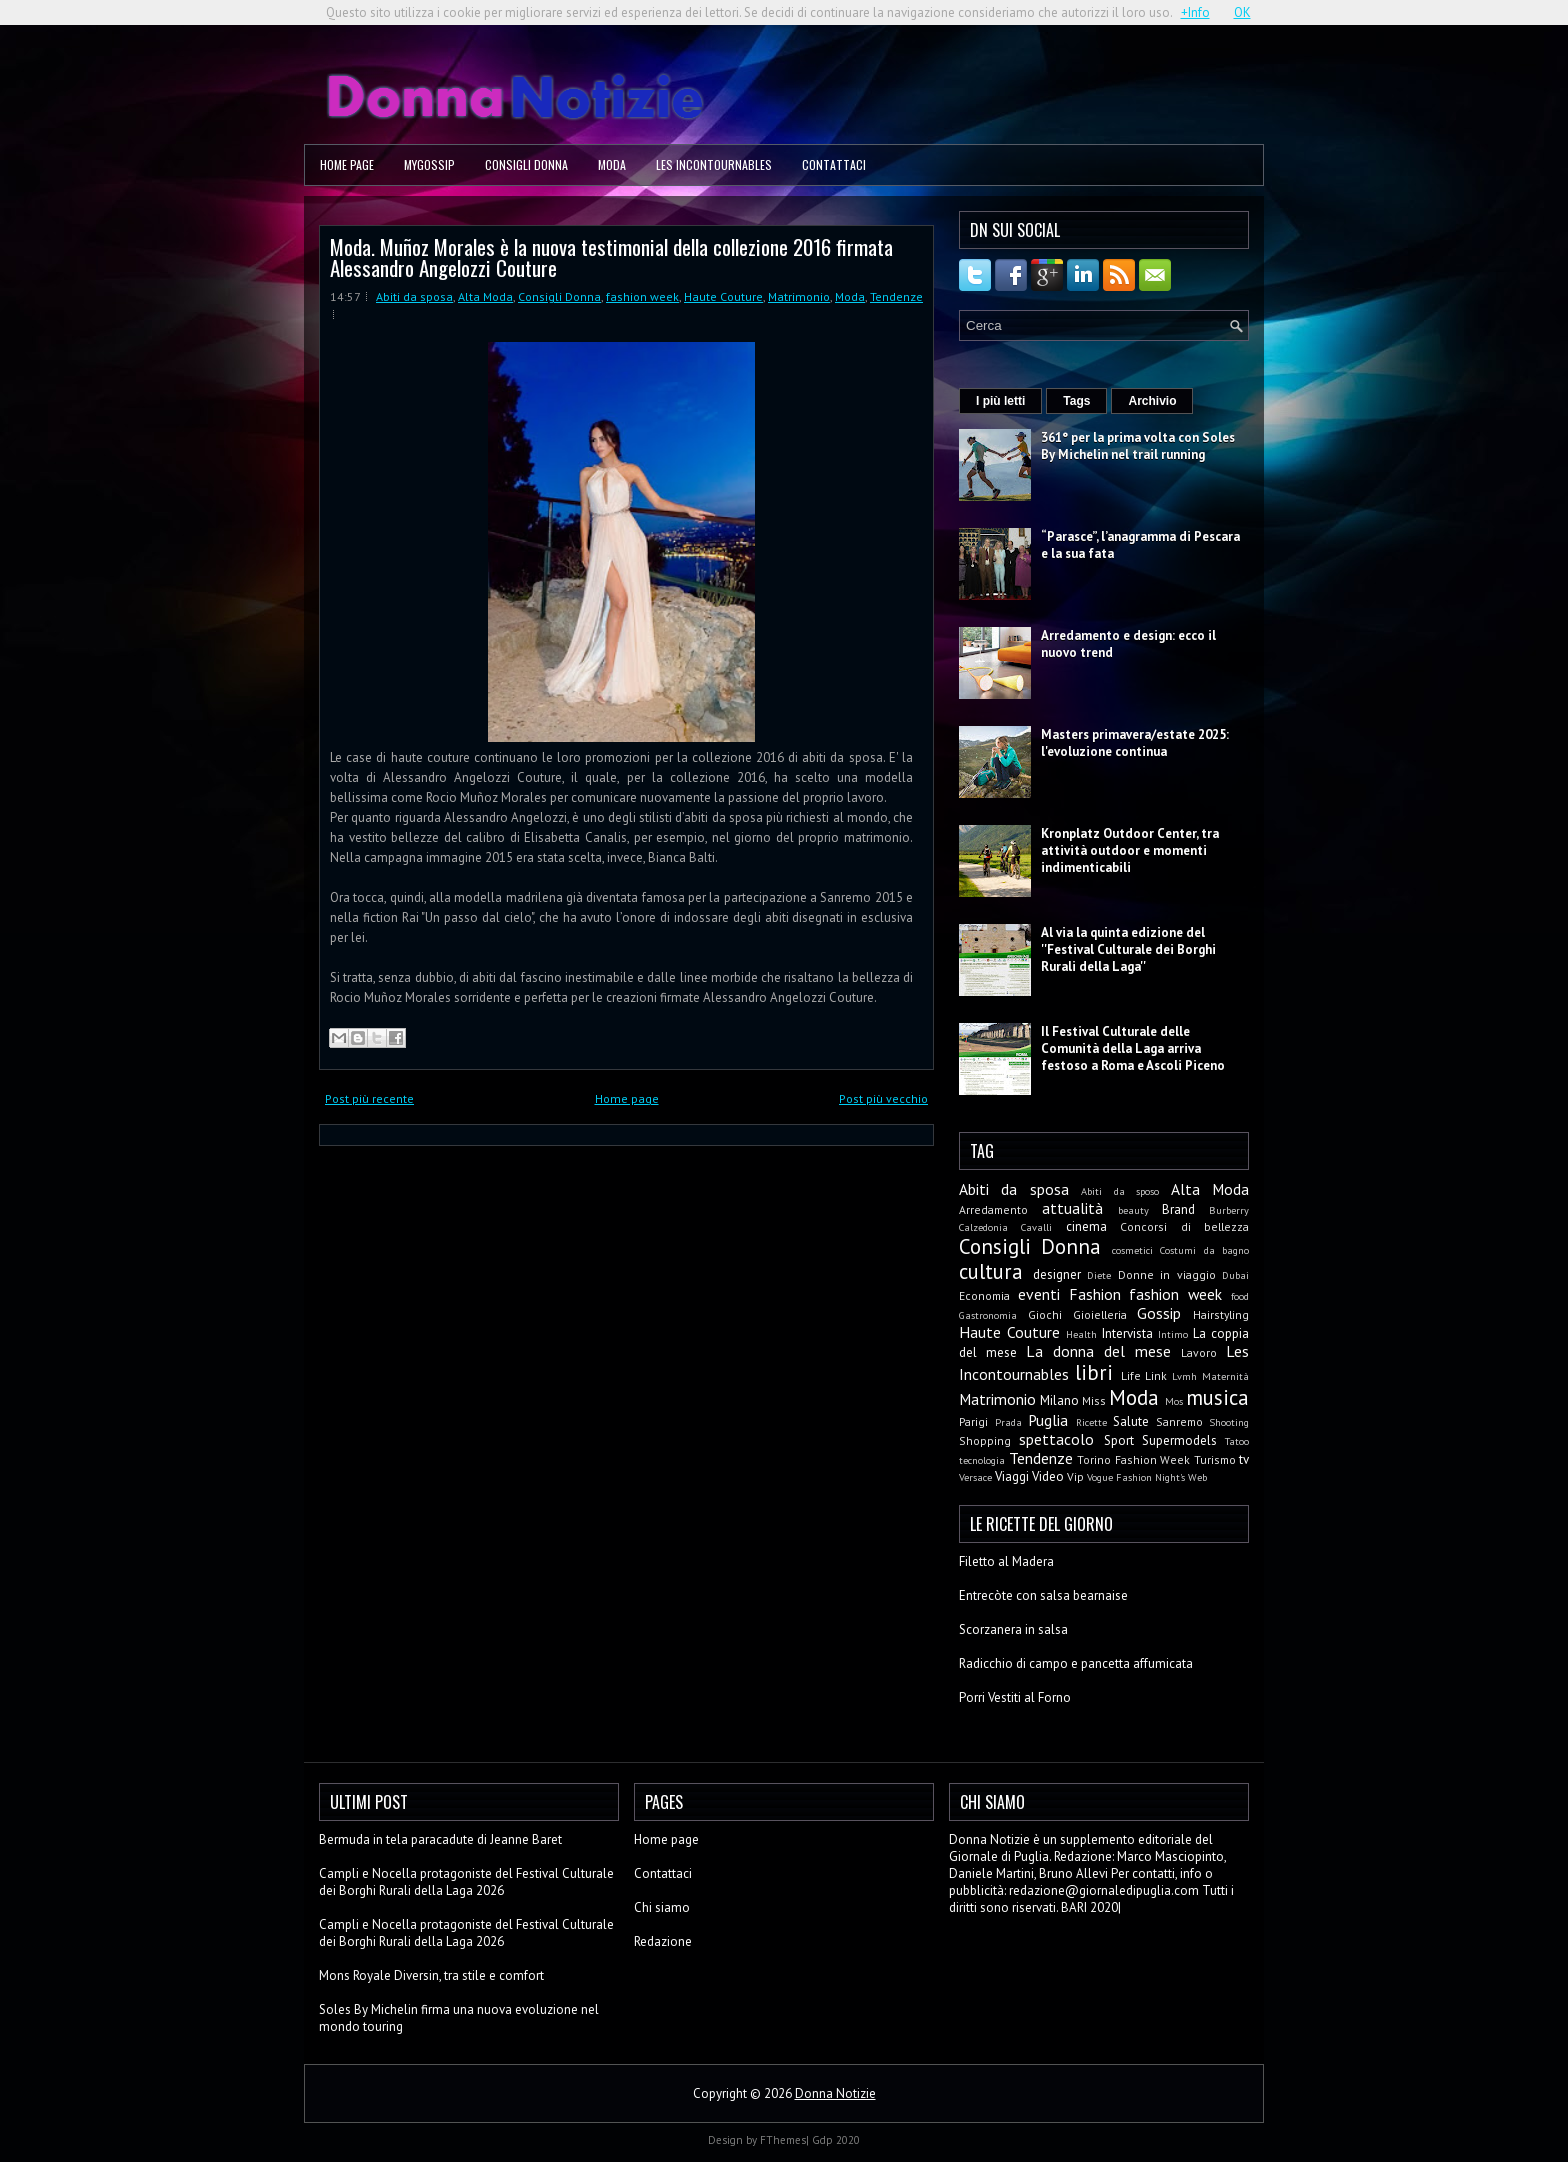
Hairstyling (1221, 1314)
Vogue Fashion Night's (1136, 1477)
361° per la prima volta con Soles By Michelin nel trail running (1138, 446)
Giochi (1045, 1314)
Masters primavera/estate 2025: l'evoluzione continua (1135, 743)
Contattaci (834, 164)
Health (1081, 1334)
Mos (1174, 1401)
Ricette (1091, 1422)
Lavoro (1199, 1352)
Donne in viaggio (1167, 1274)
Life (1131, 1375)
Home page (347, 164)
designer (1057, 1274)
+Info (1195, 12)
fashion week (642, 296)
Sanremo (1179, 1421)
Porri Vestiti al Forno (1015, 1697)
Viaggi (1012, 1476)
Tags (1076, 401)
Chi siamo (662, 1907)
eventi (1039, 1294)
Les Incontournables (714, 164)
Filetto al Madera (1006, 1561)
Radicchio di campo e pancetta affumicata (1076, 1663)
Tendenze (896, 296)
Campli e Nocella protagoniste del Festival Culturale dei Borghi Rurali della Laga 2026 (466, 1882)
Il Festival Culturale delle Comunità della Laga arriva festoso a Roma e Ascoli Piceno (1133, 1048)
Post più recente (369, 1098)
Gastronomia (988, 1315)
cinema (1086, 1226)
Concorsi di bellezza (1184, 1226)
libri (1094, 1372)
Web (1197, 1477)
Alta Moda (485, 296)
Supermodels (1179, 1440)
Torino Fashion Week (1133, 1459)
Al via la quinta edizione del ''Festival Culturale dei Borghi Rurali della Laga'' (1128, 949)
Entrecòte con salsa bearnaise (1043, 1595)
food (1240, 1296)
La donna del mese (1098, 1351)
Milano (1059, 1400)
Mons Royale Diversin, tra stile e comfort (431, 1975)
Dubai (1235, 1275)
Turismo (1215, 1459)
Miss (1094, 1400)
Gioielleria (1100, 1314)
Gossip (1159, 1313)
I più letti (1000, 401)
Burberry (1229, 1210)
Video (1048, 1476)
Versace (975, 1477)
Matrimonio (799, 296)
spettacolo (1056, 1439)
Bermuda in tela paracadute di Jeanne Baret (440, 1839)
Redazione (663, 1941)
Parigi (973, 1421)
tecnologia (982, 1460)
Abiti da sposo (1120, 1191)
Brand (1178, 1209)
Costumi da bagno (1204, 1250)
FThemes (783, 2140)
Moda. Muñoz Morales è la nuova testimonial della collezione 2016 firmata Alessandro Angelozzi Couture (611, 257)
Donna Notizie (835, 2093)
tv (1244, 1459)
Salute (1131, 1421)
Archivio (1152, 401)
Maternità (1225, 1376)
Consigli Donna (526, 164)
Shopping (985, 1440)
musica (1217, 1397)
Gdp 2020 (836, 2140)
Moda (612, 164)
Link (1156, 1375)
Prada (1008, 1422)
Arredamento (993, 1209)
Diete (1099, 1275)
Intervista (1127, 1333)
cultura (991, 1271)
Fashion (1095, 1294)
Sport (1119, 1440)
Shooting (1229, 1422)
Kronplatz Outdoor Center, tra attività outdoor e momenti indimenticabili (1130, 850)
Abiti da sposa (414, 296)
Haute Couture (723, 296)
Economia (984, 1295)
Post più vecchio (883, 1098)
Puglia (1048, 1420)
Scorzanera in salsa (1013, 1629)
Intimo (1173, 1334)
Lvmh (1184, 1376)
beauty (1133, 1210)
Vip (1075, 1476)
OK (1242, 12)
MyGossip (429, 164)
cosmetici (1132, 1250)
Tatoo (1237, 1441)
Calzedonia (983, 1227)
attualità (1072, 1208)
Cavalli (1036, 1227)
